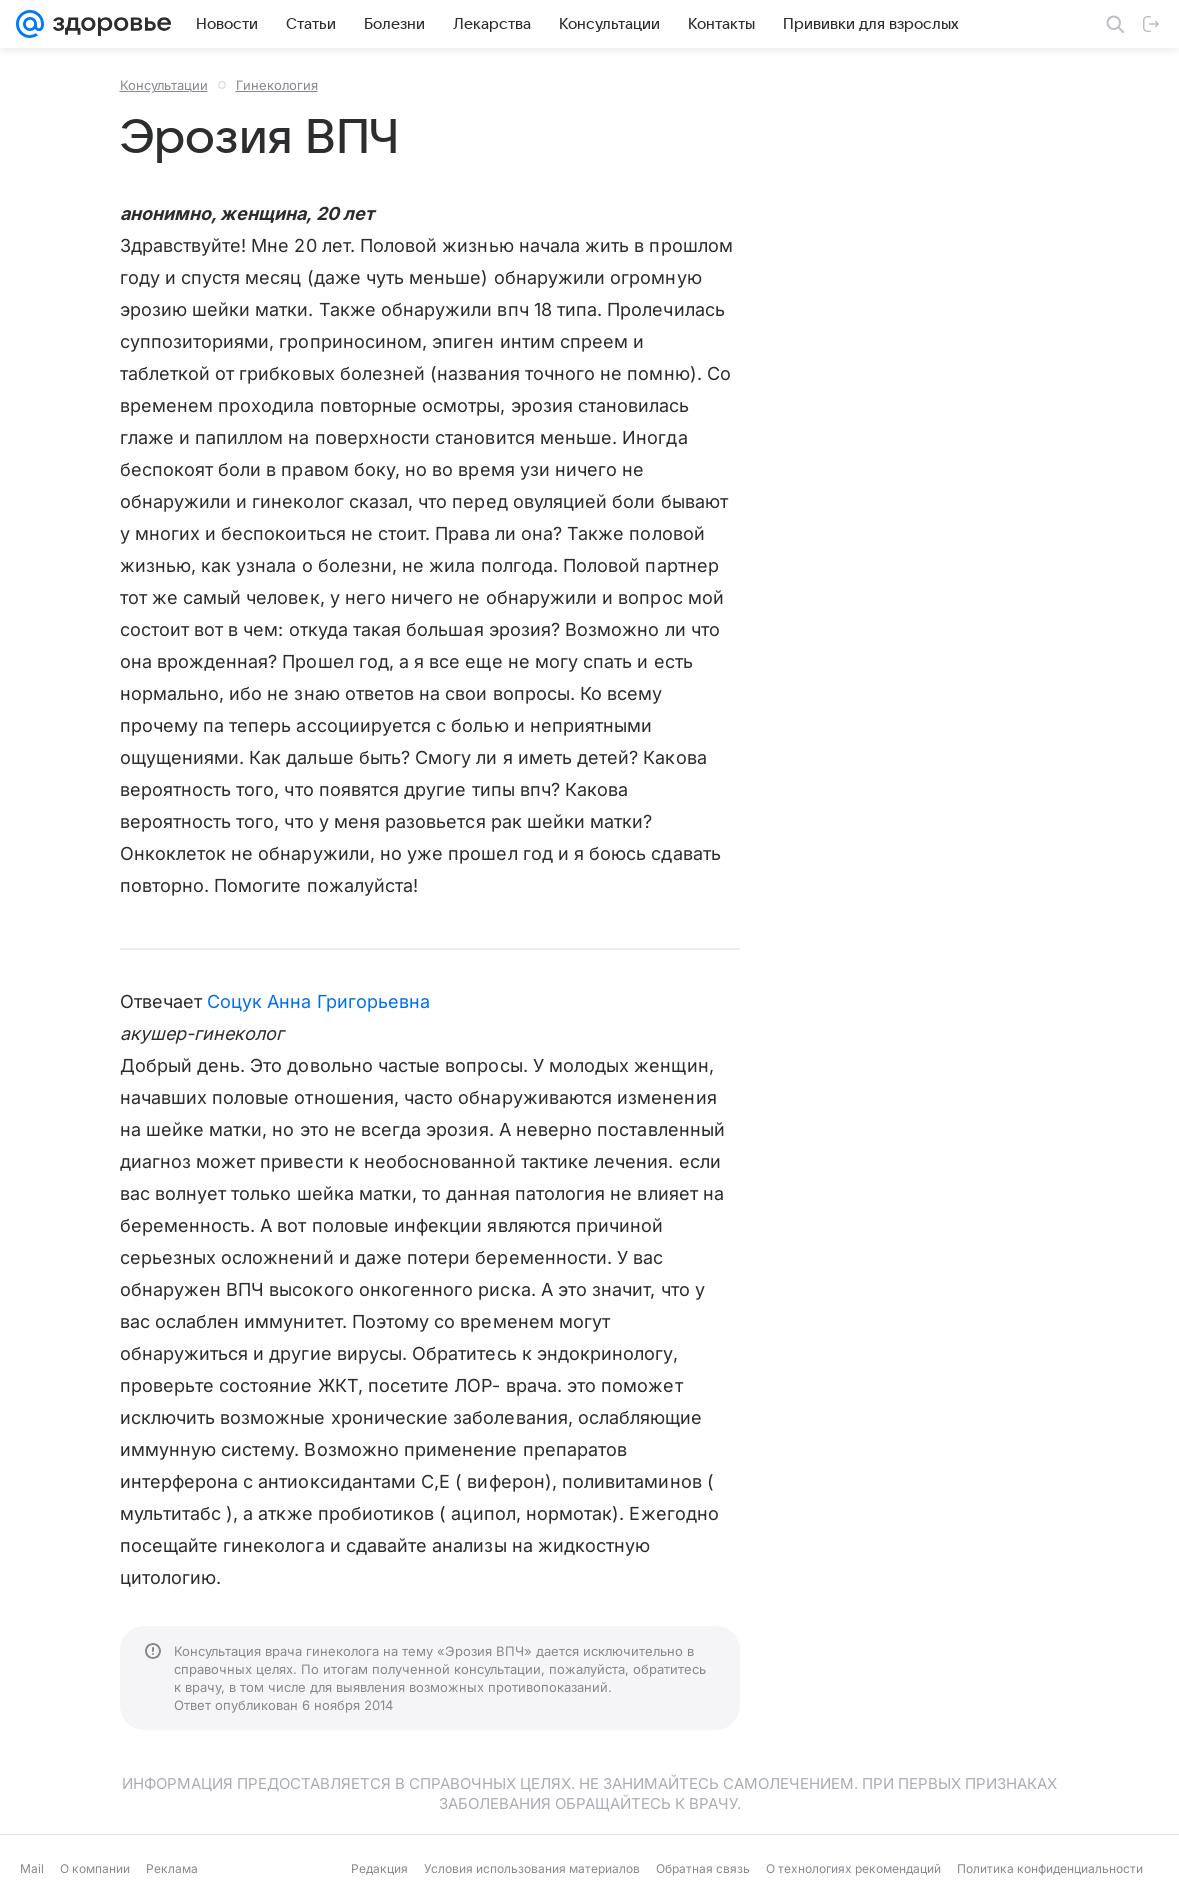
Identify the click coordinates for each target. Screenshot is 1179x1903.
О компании (95, 1868)
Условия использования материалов (532, 1868)
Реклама (172, 1868)
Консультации (164, 85)
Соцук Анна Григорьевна (318, 1001)
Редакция (379, 1868)
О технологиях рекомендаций (853, 1868)
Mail (32, 1868)
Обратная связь (703, 1868)
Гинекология (277, 85)
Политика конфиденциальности (1050, 1868)
